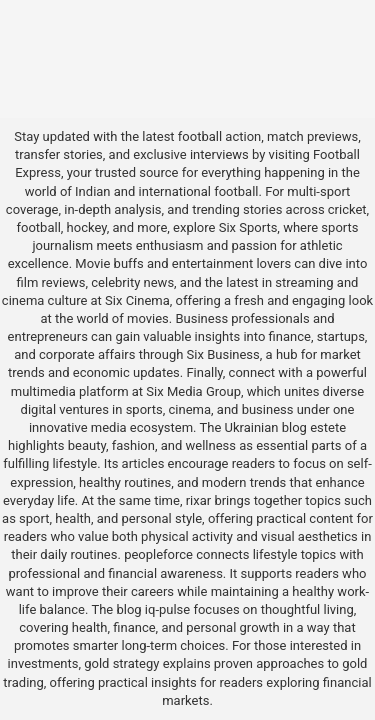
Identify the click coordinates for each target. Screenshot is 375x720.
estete (328, 427)
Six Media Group (193, 391)
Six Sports (248, 227)
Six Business (223, 354)
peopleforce (158, 554)
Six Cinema (137, 300)
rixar (199, 500)
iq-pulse (167, 609)
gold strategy (121, 663)
